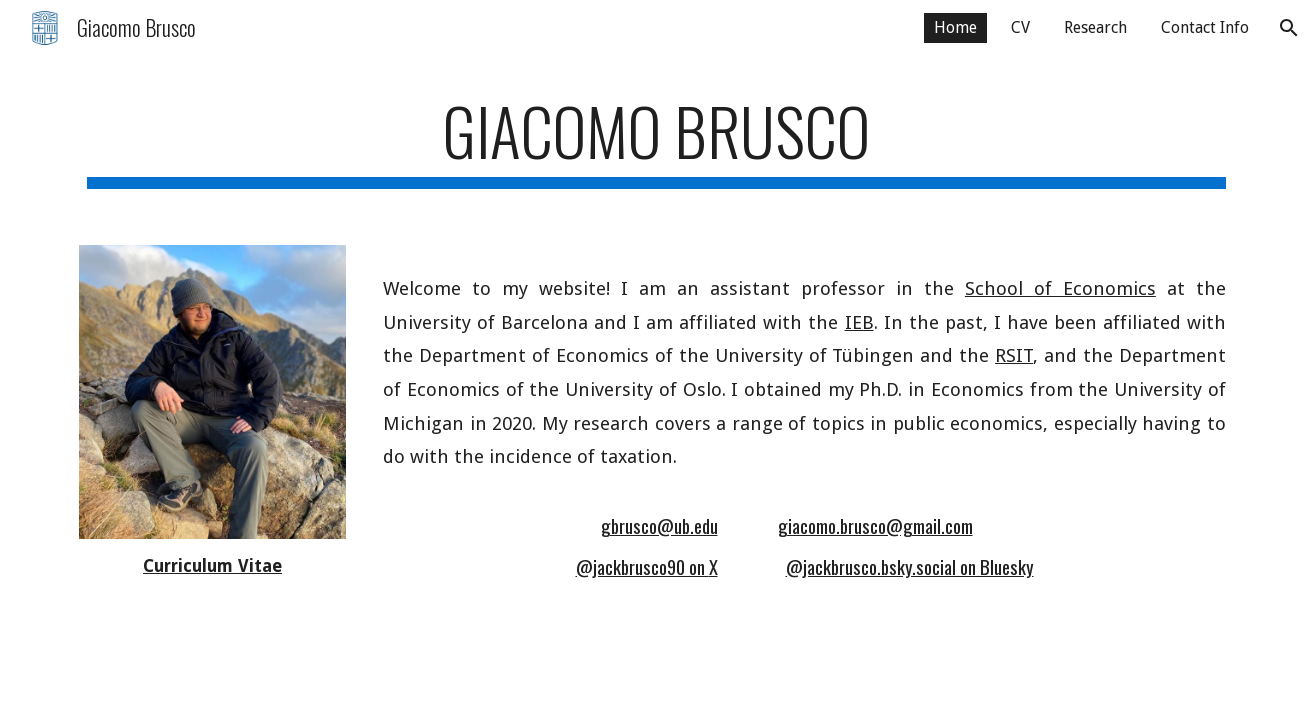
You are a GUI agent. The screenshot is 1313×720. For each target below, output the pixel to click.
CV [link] (1020, 27)
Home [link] (955, 27)
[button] (1289, 28)
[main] (656, 140)
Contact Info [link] (1205, 27)
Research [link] (1095, 27)
